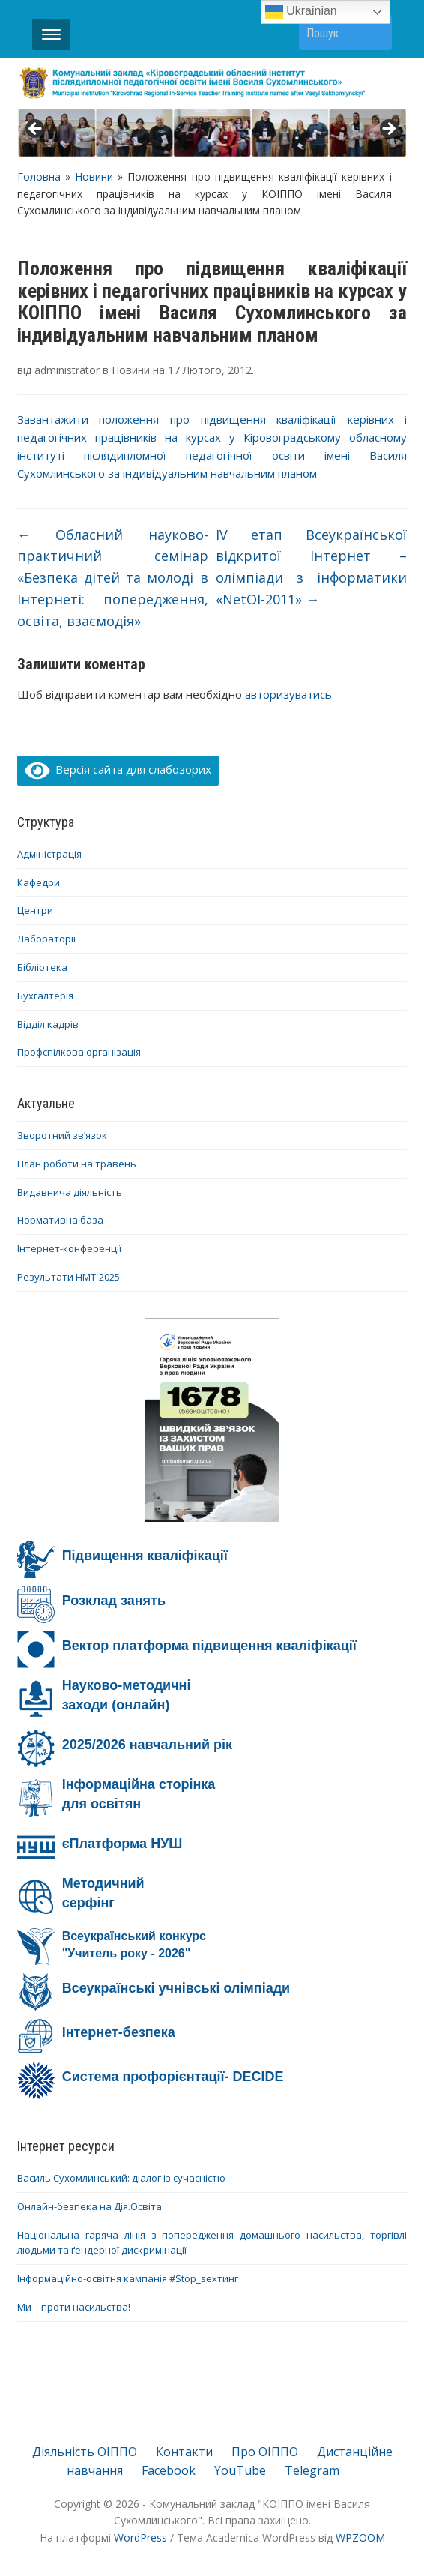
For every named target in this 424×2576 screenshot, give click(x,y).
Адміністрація (49, 854)
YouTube (240, 2470)
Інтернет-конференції (69, 1248)
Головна (39, 176)
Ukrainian (301, 12)
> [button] (388, 129)
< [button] (36, 129)
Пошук (373, 32)
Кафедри (38, 882)
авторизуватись (288, 694)
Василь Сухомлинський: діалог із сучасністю (121, 2178)
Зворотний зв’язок (62, 1135)
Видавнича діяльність (69, 1192)
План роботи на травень (76, 1163)
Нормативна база (60, 1220)
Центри (35, 910)
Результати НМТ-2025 (68, 1277)
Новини (94, 176)
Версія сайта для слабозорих (118, 769)
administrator (67, 370)
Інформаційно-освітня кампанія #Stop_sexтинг (127, 2278)
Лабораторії (46, 938)
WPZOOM (360, 2537)
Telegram (312, 2470)
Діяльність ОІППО (84, 2451)
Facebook (169, 2470)
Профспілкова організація (79, 1052)
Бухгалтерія (45, 995)
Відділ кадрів (48, 1024)
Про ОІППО (264, 2451)
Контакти (184, 2451)
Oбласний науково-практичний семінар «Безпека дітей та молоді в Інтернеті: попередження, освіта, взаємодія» (112, 578)
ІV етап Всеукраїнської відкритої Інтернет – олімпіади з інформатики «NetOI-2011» (311, 567)
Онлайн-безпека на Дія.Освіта (89, 2206)
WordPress (140, 2537)
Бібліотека (42, 967)
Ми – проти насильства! (73, 2307)
